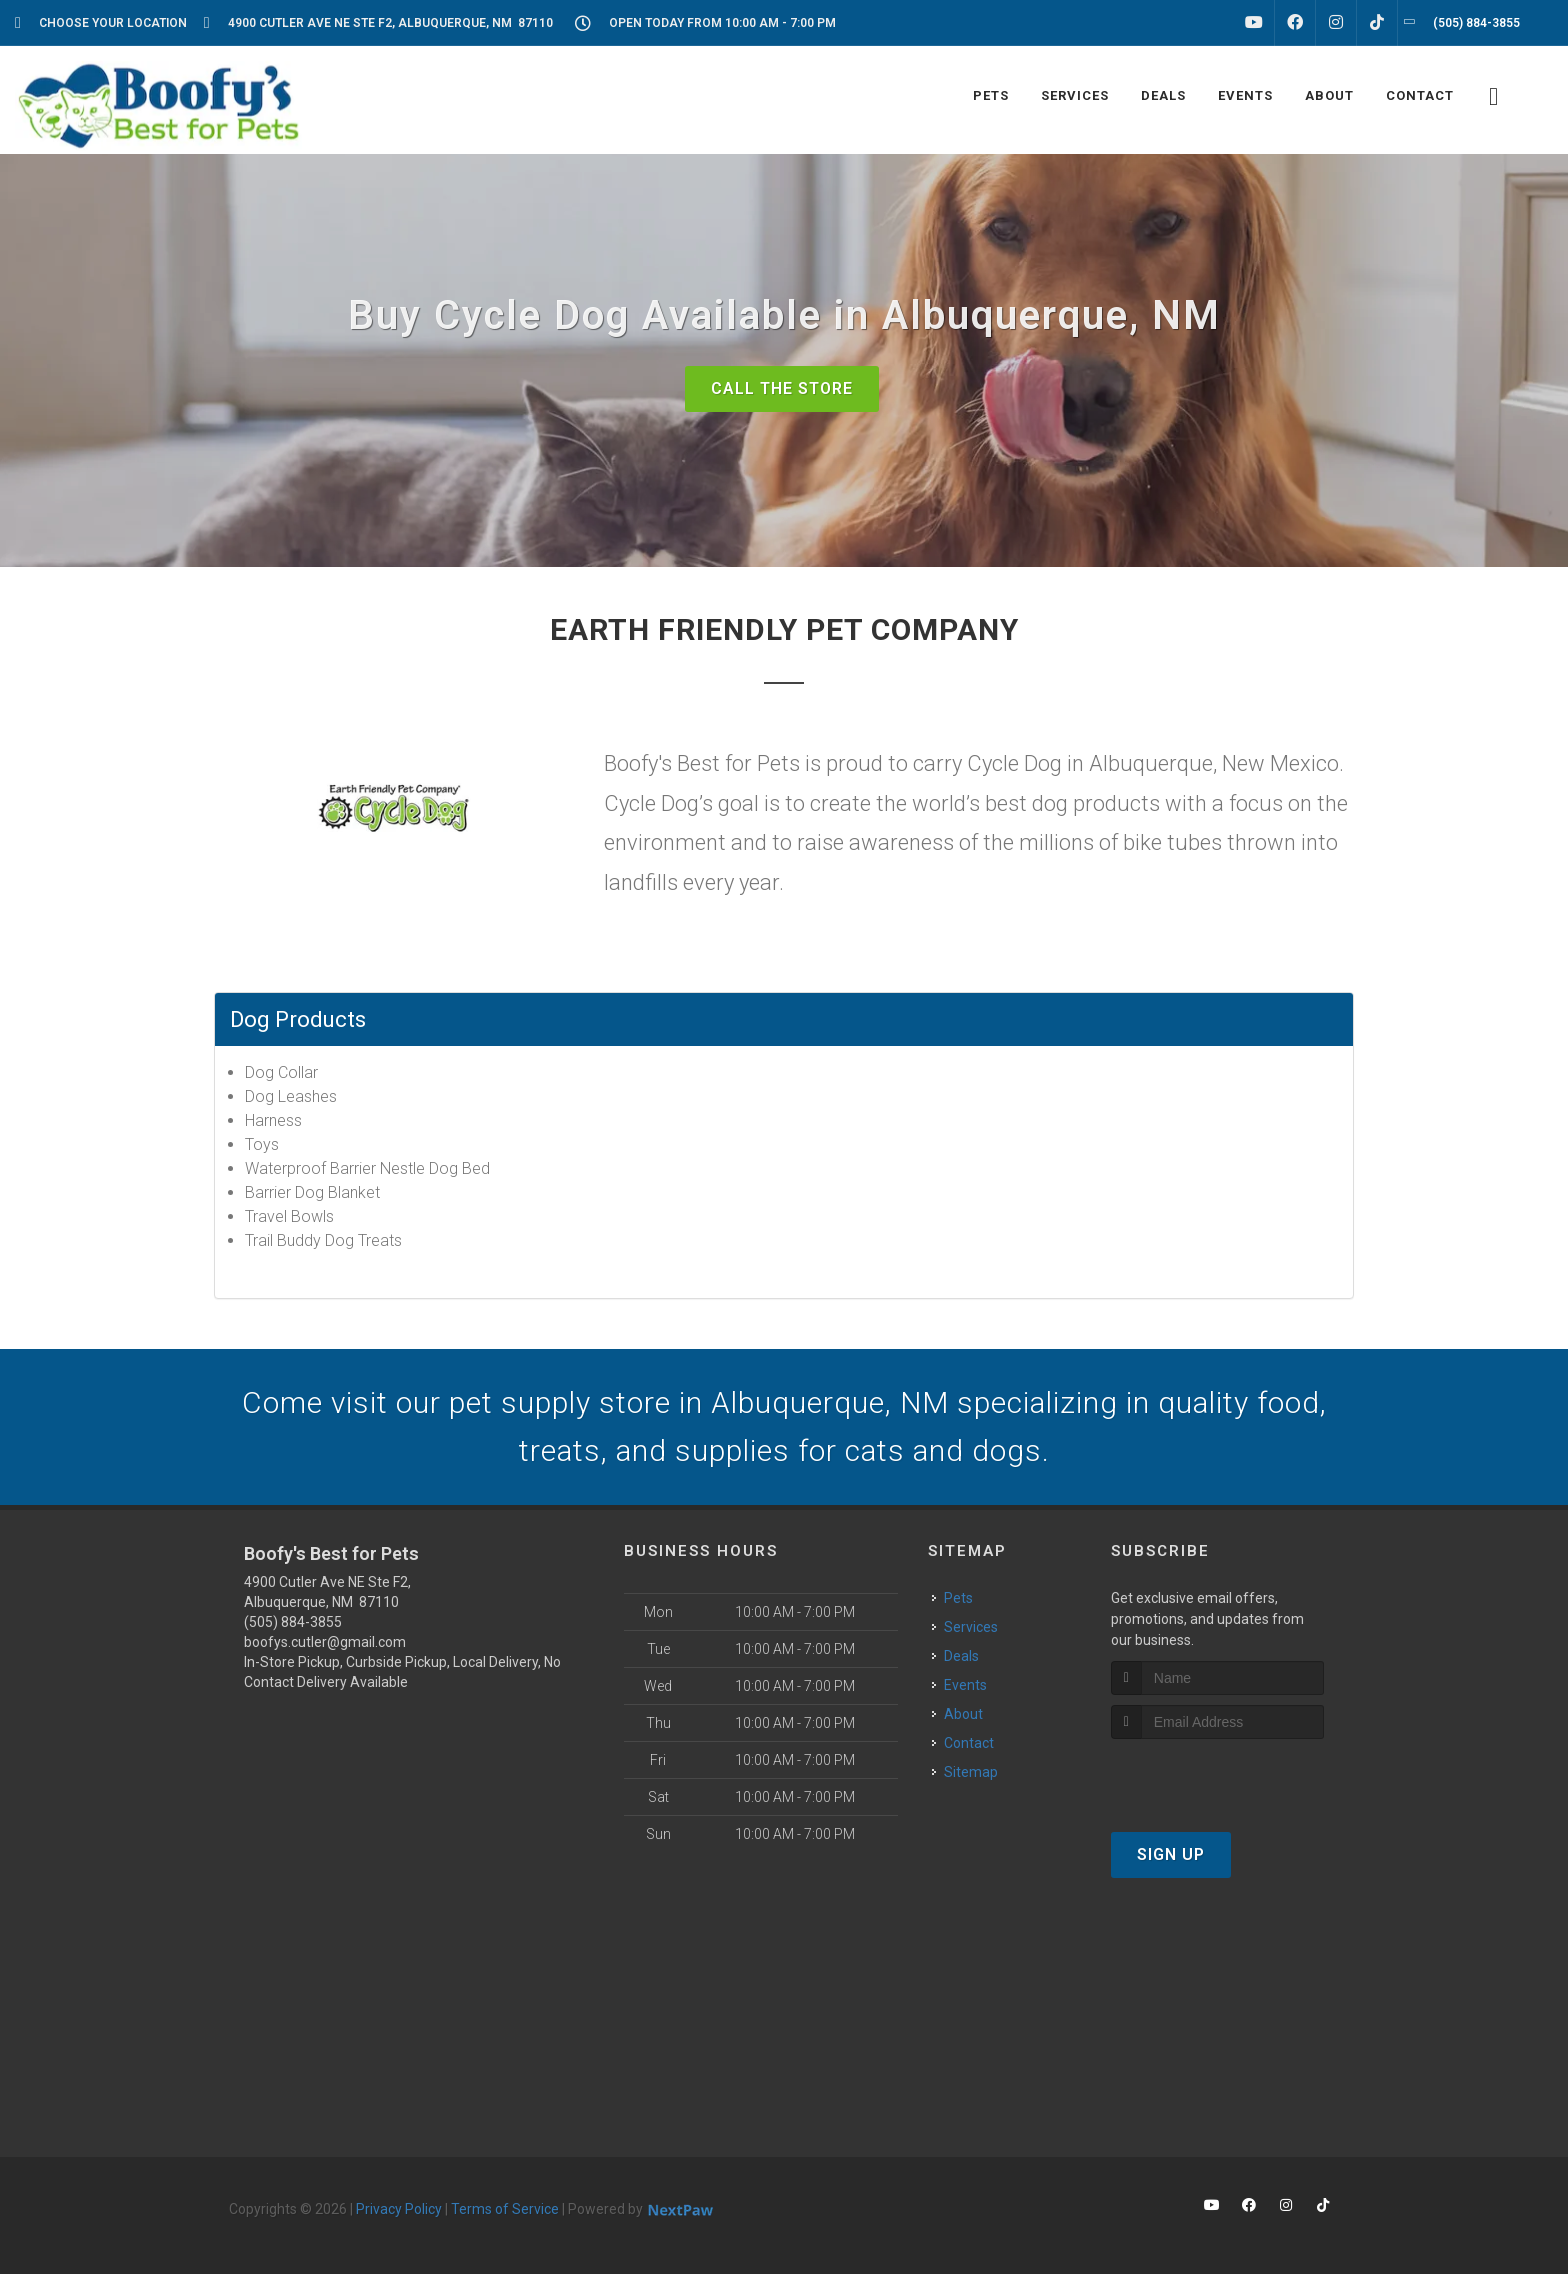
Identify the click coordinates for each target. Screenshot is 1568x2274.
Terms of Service (505, 2209)
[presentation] (1217, 1776)
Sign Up (1171, 1854)
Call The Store (782, 388)
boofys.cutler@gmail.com (325, 1642)
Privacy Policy (399, 2209)
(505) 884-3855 (293, 1622)
